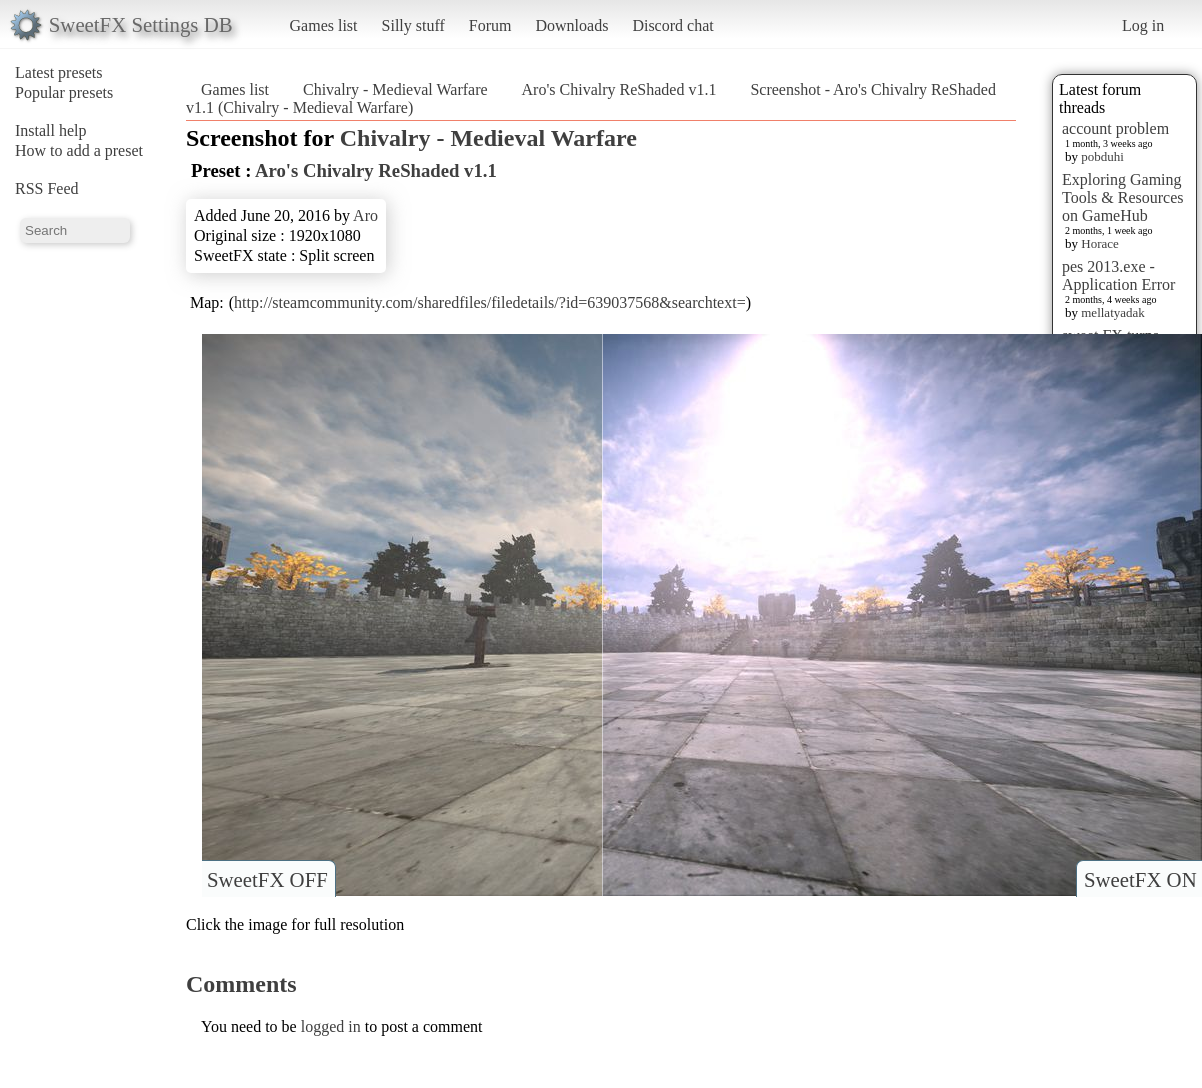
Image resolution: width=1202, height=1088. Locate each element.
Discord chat (672, 25)
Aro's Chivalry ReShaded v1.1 (619, 89)
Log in (1143, 25)
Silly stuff (413, 25)
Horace (1100, 243)
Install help (51, 130)
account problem (1115, 128)
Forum (490, 25)
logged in (331, 1026)
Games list (324, 25)
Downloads (571, 25)
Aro (365, 215)
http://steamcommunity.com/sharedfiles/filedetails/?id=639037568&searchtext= (490, 302)
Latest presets (59, 72)
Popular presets (64, 92)
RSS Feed (47, 188)
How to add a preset (79, 150)
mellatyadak (1113, 312)
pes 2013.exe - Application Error (1118, 275)
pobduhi (1102, 156)
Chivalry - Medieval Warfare (395, 89)
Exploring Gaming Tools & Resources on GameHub (1123, 197)
